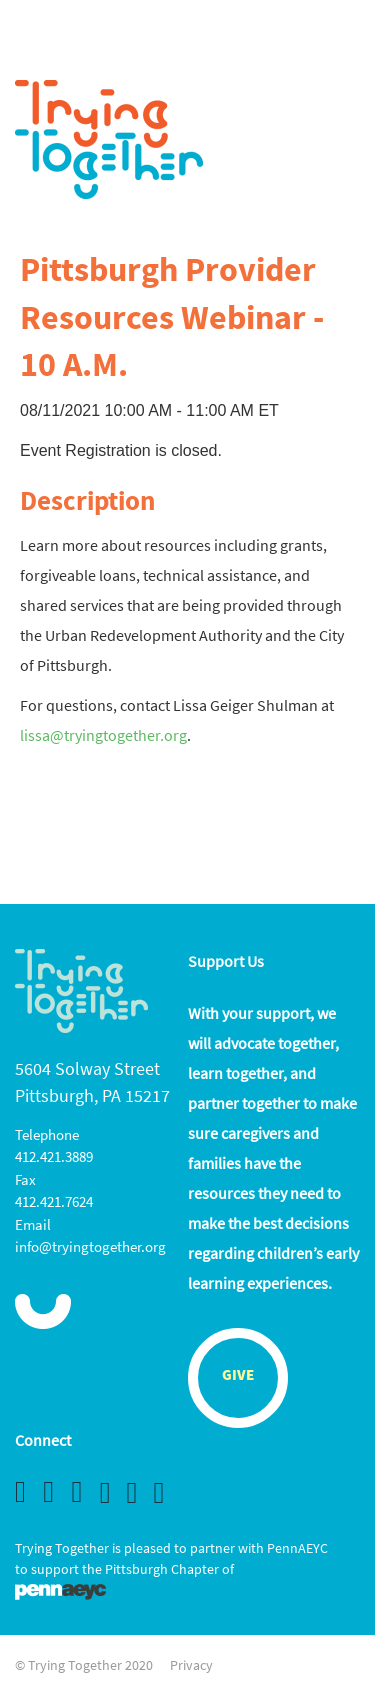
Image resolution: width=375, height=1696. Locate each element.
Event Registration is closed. (121, 450)
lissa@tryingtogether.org (103, 735)
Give (238, 1376)
